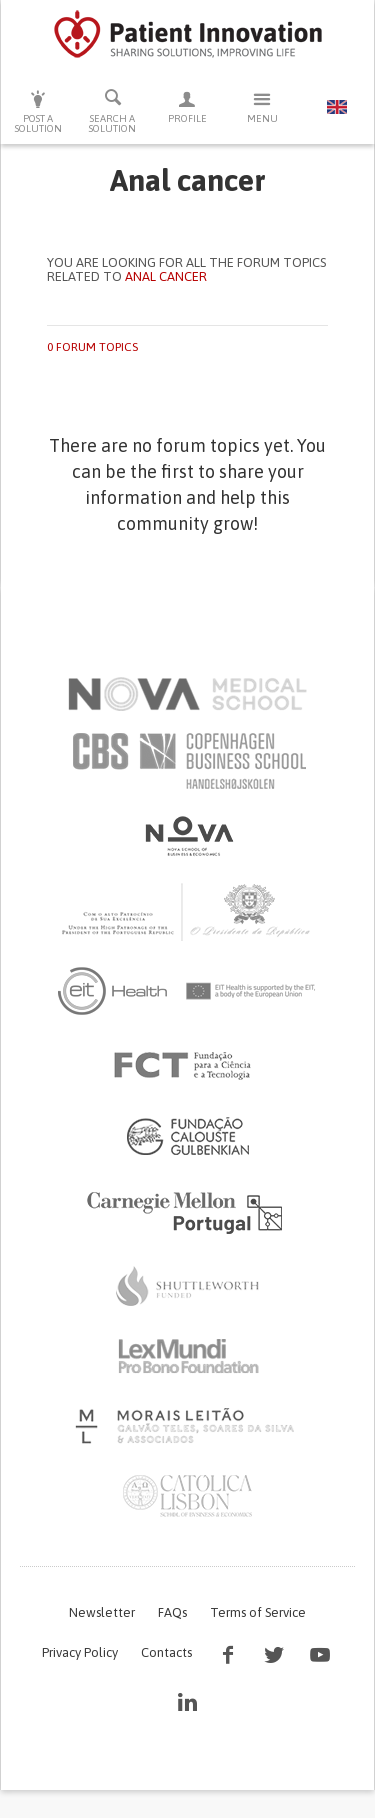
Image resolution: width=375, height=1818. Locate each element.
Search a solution (113, 111)
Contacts (166, 1652)
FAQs (172, 1612)
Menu (262, 106)
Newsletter (102, 1612)
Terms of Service (258, 1612)
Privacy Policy (80, 1652)
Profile (187, 106)
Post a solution (38, 111)
